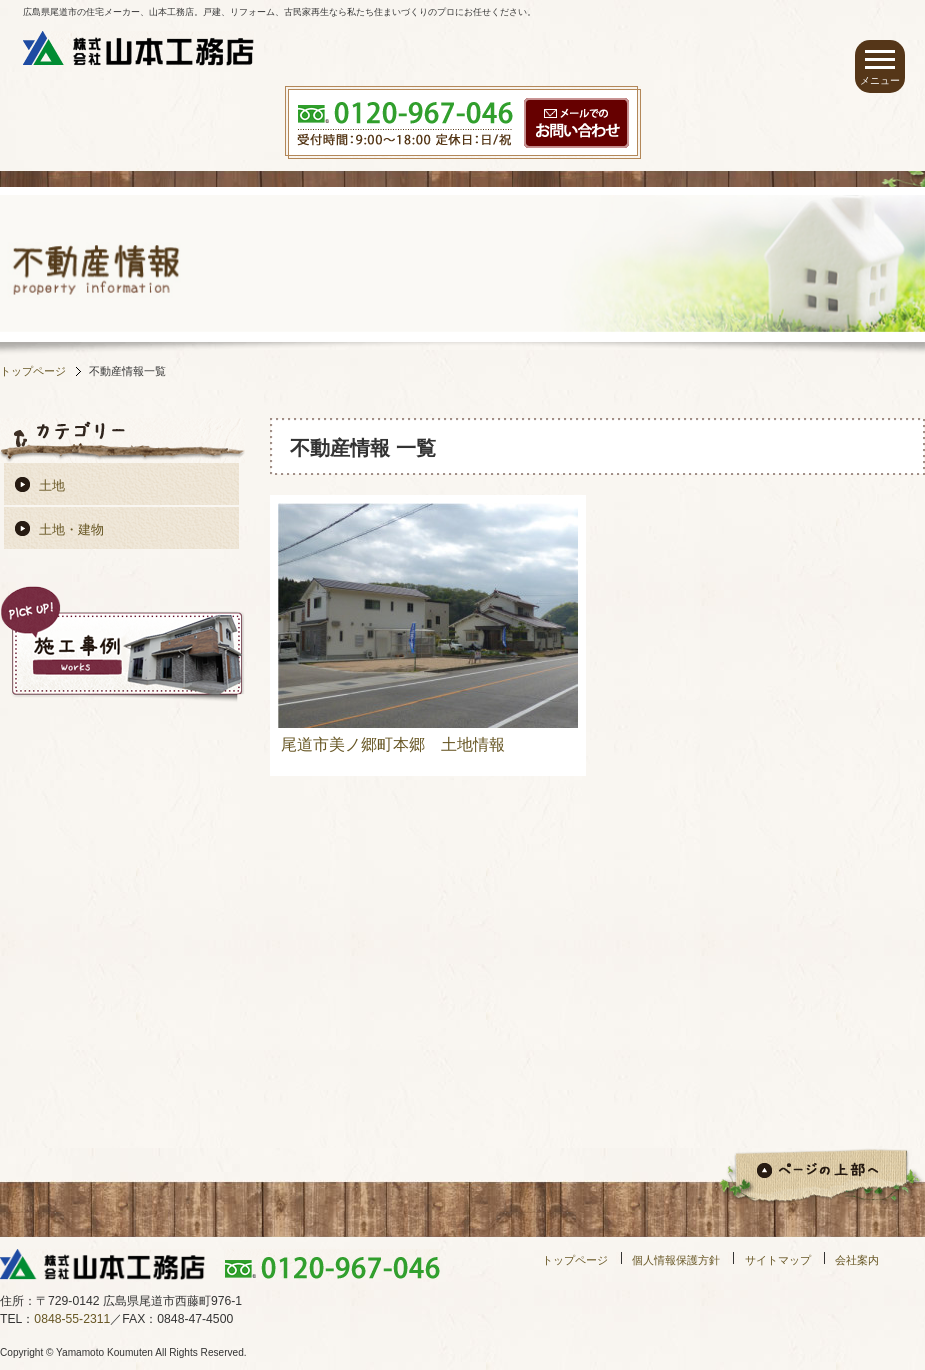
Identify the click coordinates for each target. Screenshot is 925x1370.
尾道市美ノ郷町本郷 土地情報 (393, 744)
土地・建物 (71, 529)
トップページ (33, 371)
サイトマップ (778, 1260)
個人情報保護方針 (676, 1260)
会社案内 (857, 1260)
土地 (52, 485)
